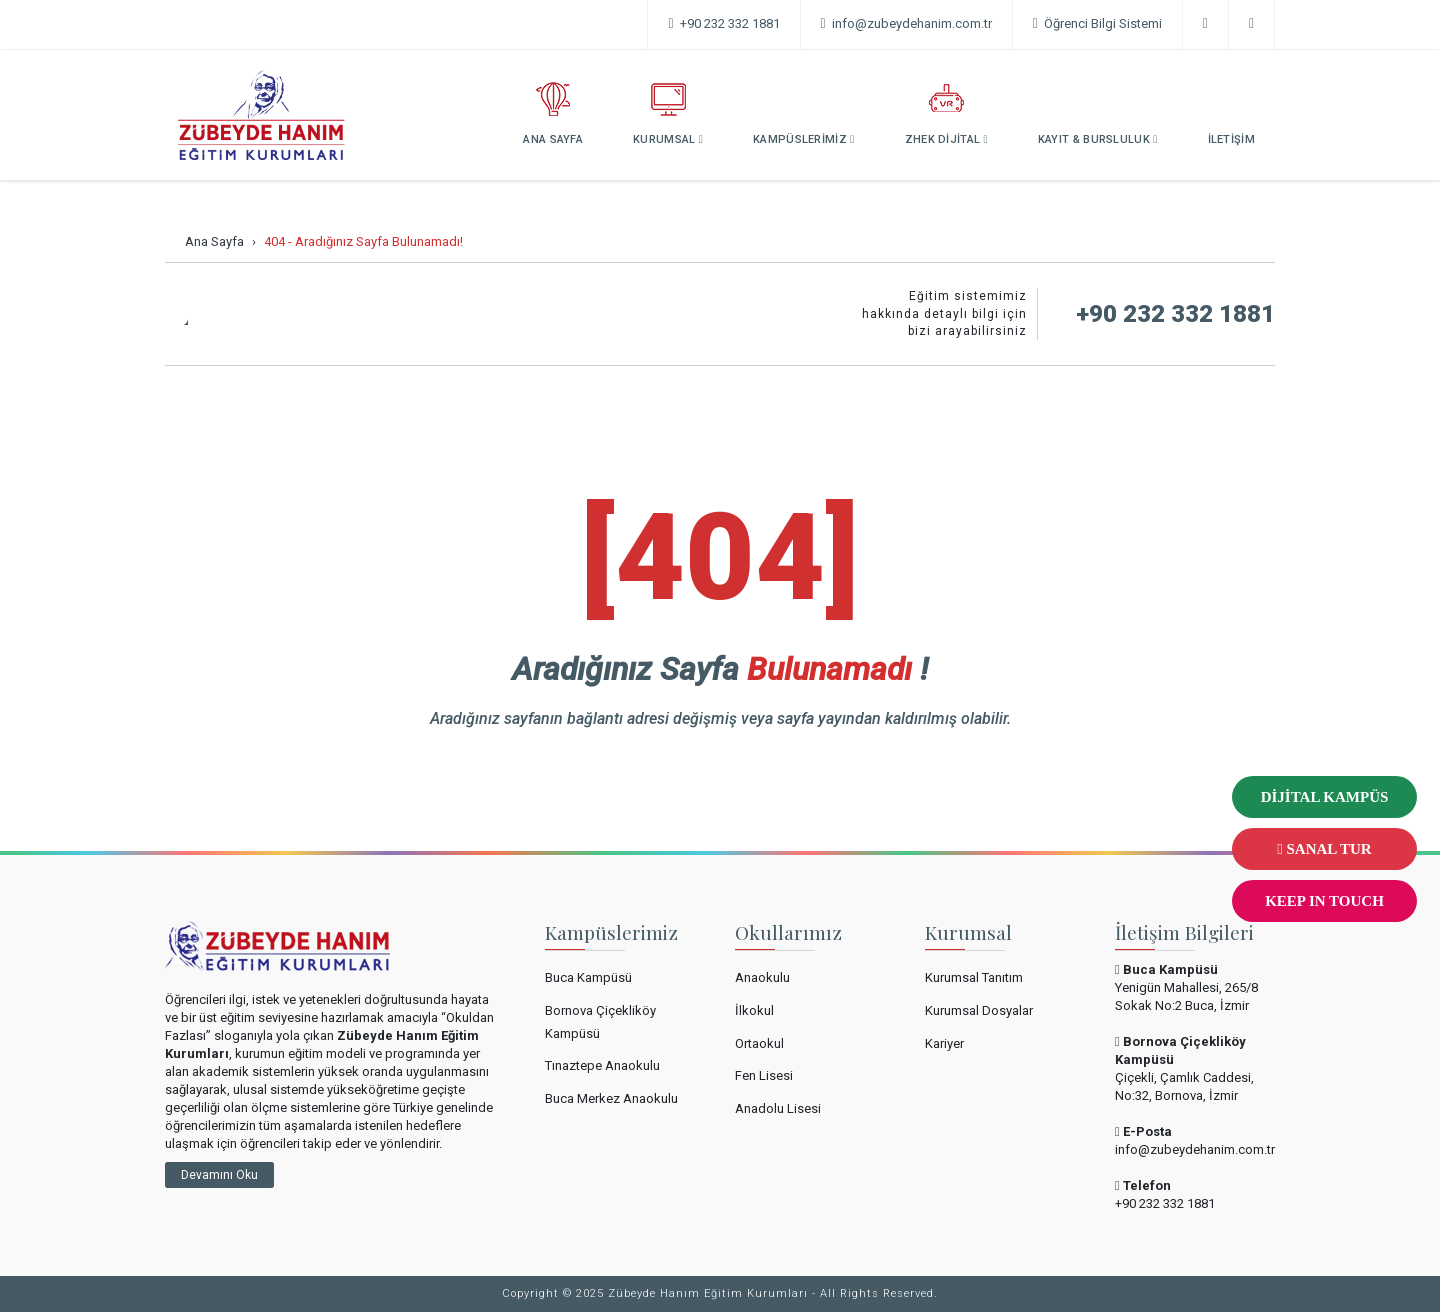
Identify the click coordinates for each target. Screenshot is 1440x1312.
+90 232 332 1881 (723, 23)
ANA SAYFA (553, 114)
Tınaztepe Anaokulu (602, 1065)
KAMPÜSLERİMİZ (804, 114)
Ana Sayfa (214, 241)
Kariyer (944, 1043)
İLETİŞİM (1231, 114)
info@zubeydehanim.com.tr (1195, 1149)
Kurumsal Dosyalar (979, 1010)
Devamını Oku (219, 1175)
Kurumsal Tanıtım (974, 977)
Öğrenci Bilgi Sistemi (1097, 23)
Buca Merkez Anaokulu (611, 1098)
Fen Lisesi (764, 1075)
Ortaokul (759, 1043)
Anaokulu (762, 977)
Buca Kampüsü (588, 977)
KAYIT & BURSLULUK (1098, 114)
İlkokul (754, 1010)
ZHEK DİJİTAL (946, 114)
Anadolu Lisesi (778, 1108)
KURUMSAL (668, 114)
